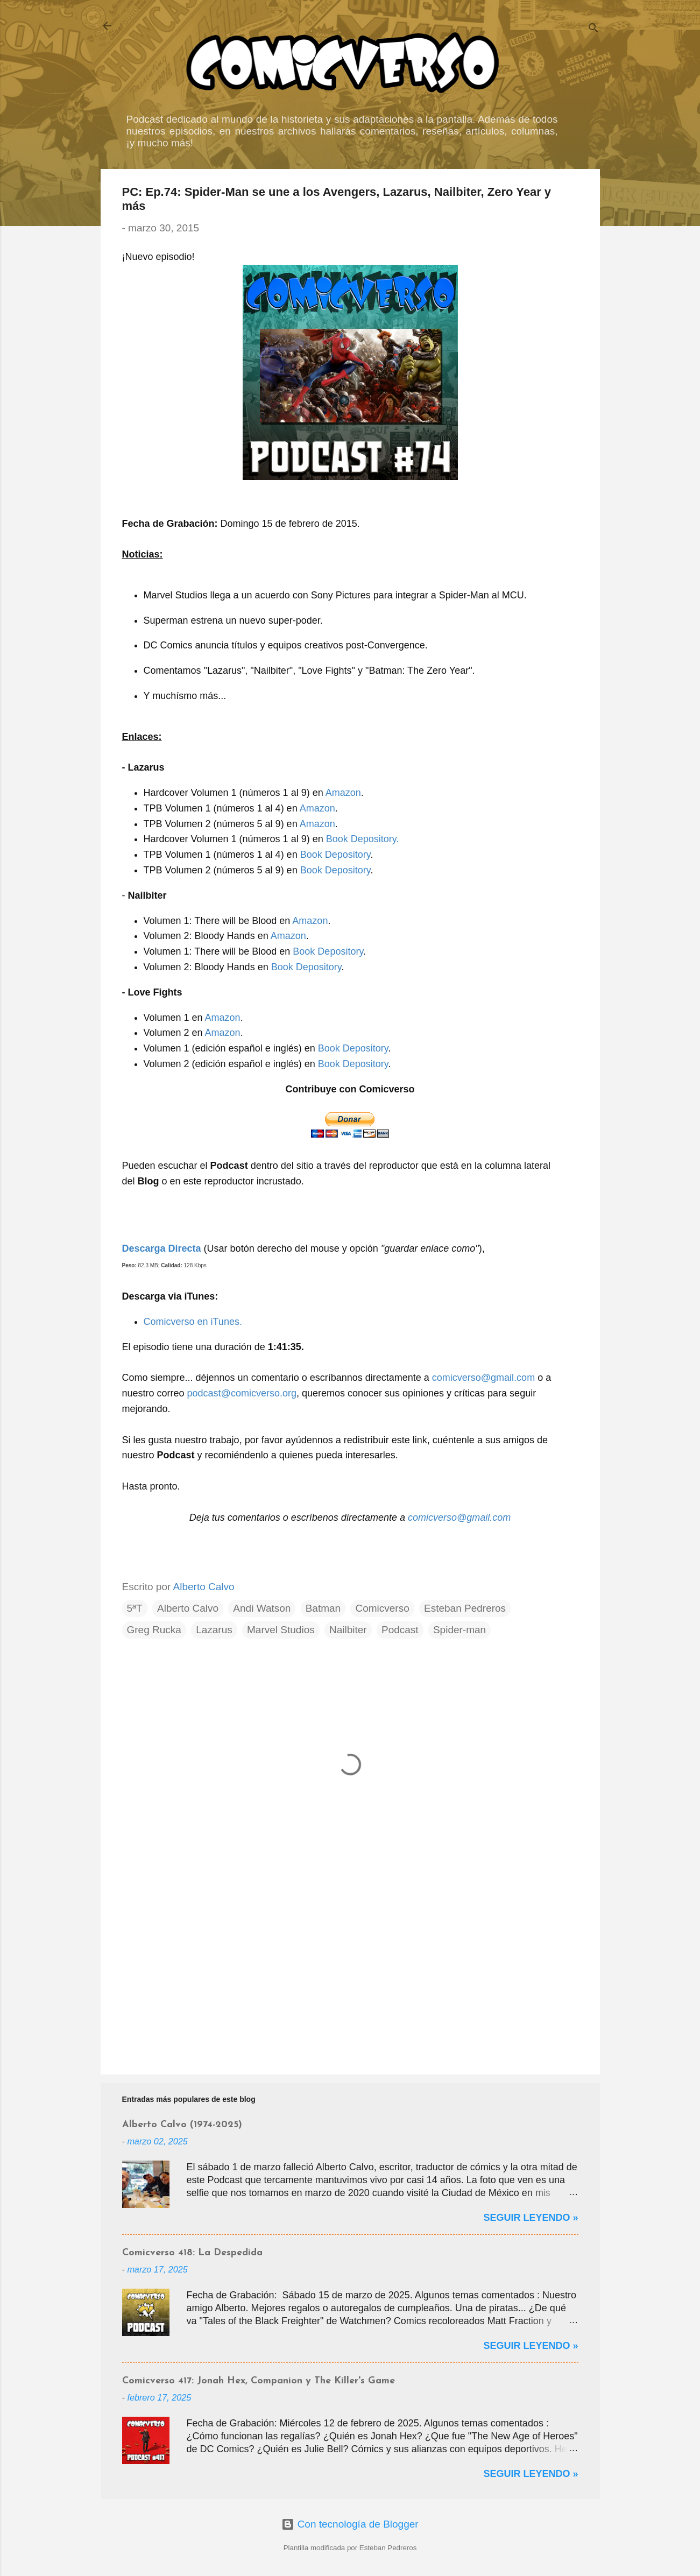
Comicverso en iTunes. (193, 1321)
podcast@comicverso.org (241, 1393)
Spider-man (459, 1629)
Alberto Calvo (187, 1608)
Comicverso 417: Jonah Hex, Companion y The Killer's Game (258, 2381)
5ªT (135, 1608)
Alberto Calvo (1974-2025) (182, 2125)
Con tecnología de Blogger (349, 2524)
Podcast (400, 1629)
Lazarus (214, 1629)
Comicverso (382, 1608)
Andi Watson (262, 1608)
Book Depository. (362, 839)
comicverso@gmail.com (483, 1377)
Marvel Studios (281, 1629)
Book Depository (335, 854)
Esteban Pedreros (465, 1608)
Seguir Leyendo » (530, 2217)
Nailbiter (348, 1629)
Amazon (343, 792)
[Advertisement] (350, 1974)
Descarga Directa (161, 1248)
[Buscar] (593, 29)
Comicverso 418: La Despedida (192, 2253)
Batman (323, 1608)
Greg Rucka (154, 1629)
